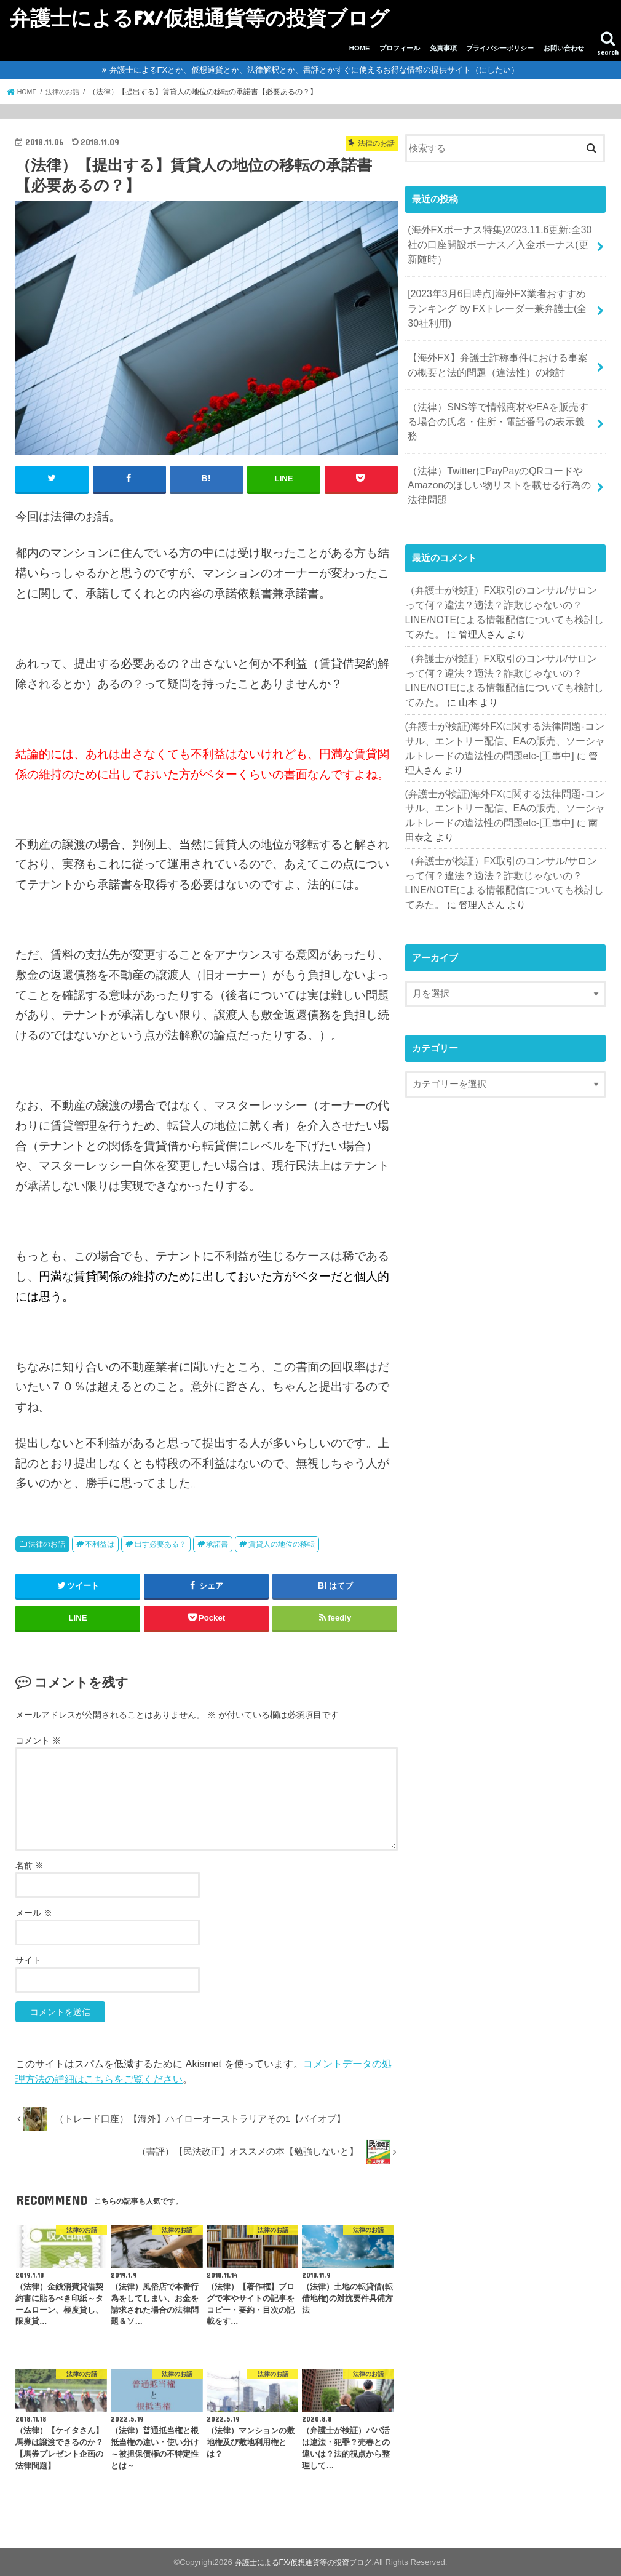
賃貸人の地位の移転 (281, 1543)
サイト (28, 1959)
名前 (29, 1865)
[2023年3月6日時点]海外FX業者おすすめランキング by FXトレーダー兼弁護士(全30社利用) (500, 302)
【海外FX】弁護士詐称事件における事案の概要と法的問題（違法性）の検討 (501, 355)
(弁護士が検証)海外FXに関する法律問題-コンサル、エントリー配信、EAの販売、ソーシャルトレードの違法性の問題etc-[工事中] (503, 700)
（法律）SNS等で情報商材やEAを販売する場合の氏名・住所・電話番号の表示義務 (497, 401)
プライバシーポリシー (500, 48)
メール (33, 1912)
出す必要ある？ (160, 1543)
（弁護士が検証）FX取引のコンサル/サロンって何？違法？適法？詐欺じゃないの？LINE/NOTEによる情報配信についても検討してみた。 (504, 570)
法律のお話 (46, 1543)
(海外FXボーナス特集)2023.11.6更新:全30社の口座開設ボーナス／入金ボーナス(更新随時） (498, 242)
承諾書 (217, 1543)
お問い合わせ (564, 48)
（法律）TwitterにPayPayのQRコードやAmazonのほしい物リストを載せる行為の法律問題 (498, 454)
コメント (38, 1740)
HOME (359, 48)
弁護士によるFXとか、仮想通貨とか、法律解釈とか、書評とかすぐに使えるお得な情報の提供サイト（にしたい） (314, 69)
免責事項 (443, 48)
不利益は (99, 1543)
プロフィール (399, 48)
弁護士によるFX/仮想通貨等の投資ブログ (199, 18)
